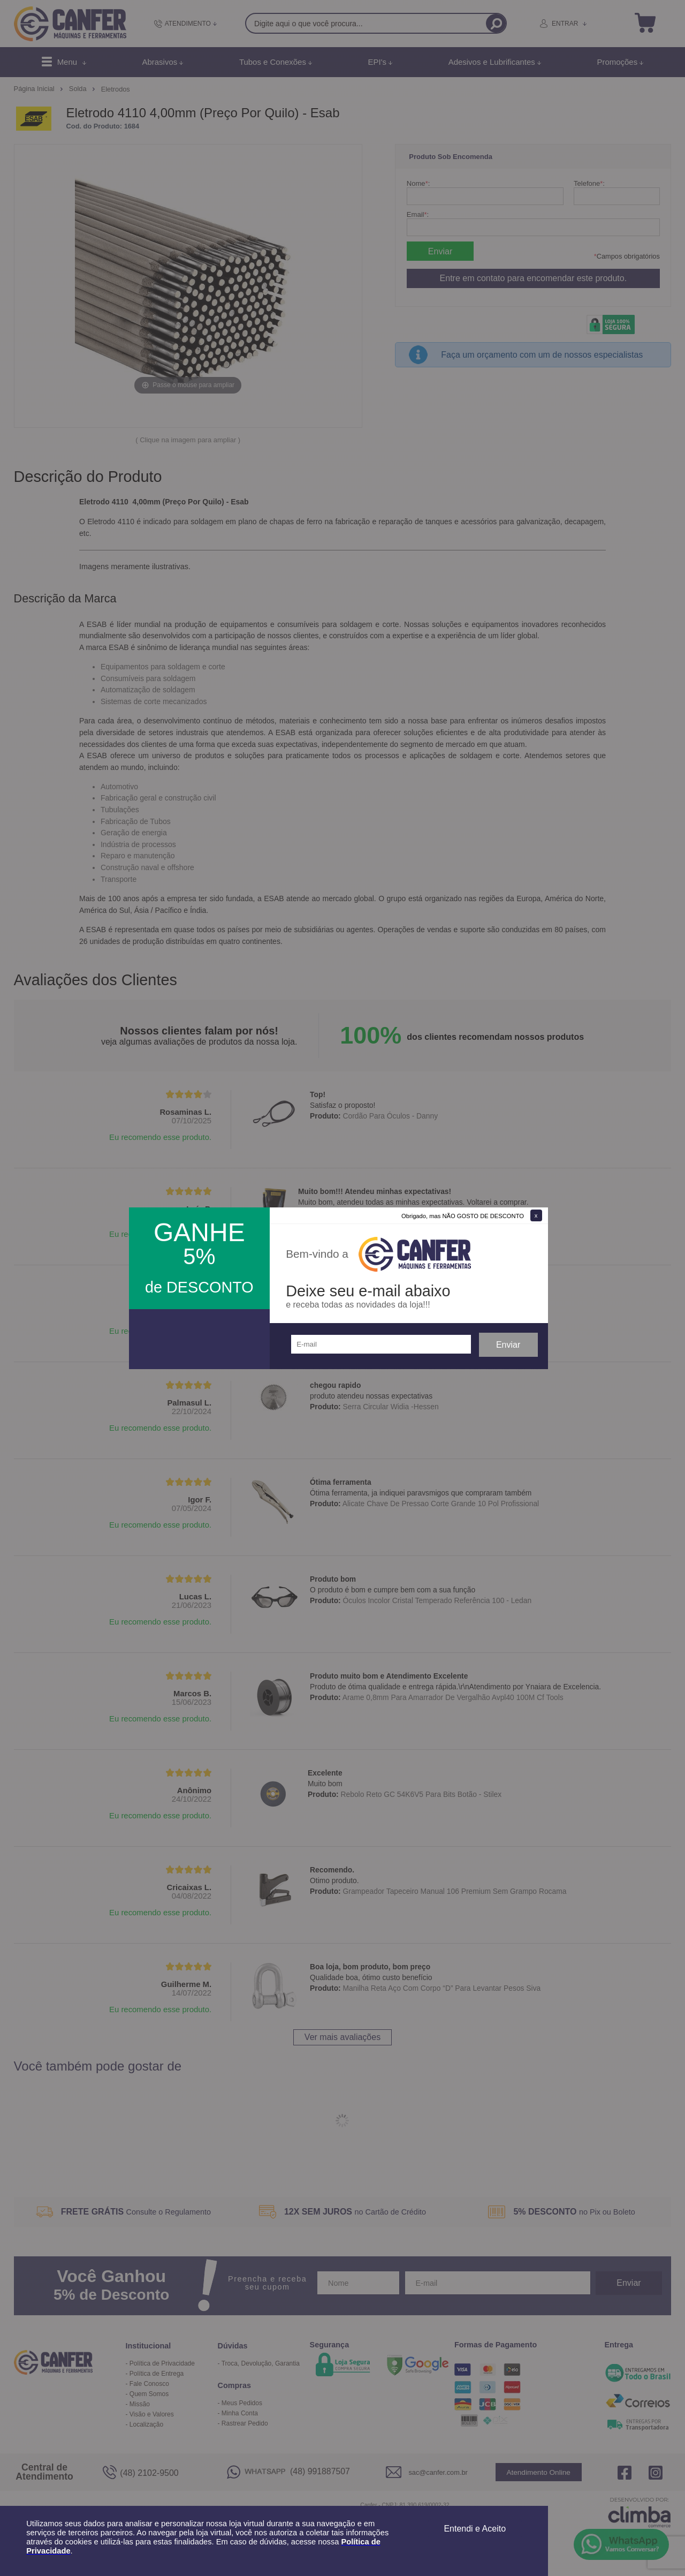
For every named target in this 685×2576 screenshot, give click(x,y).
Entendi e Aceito (475, 2528)
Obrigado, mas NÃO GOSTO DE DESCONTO (462, 1216)
